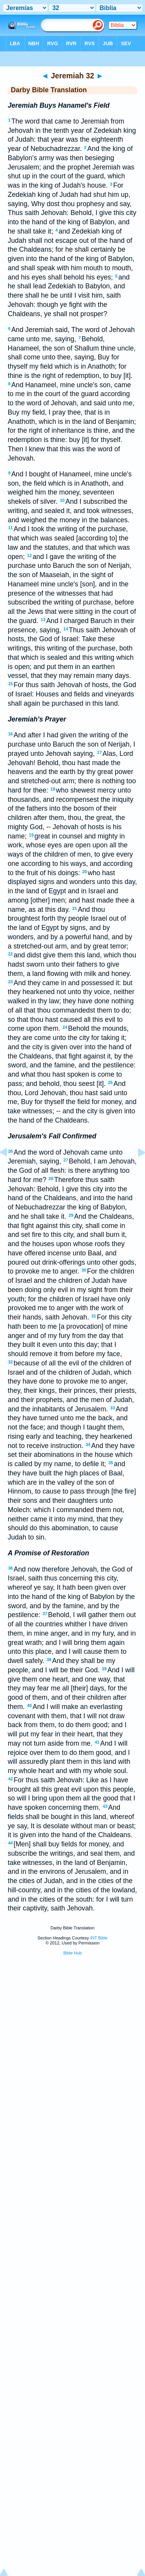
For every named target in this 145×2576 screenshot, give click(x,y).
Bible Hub (72, 1953)
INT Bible (98, 1938)
